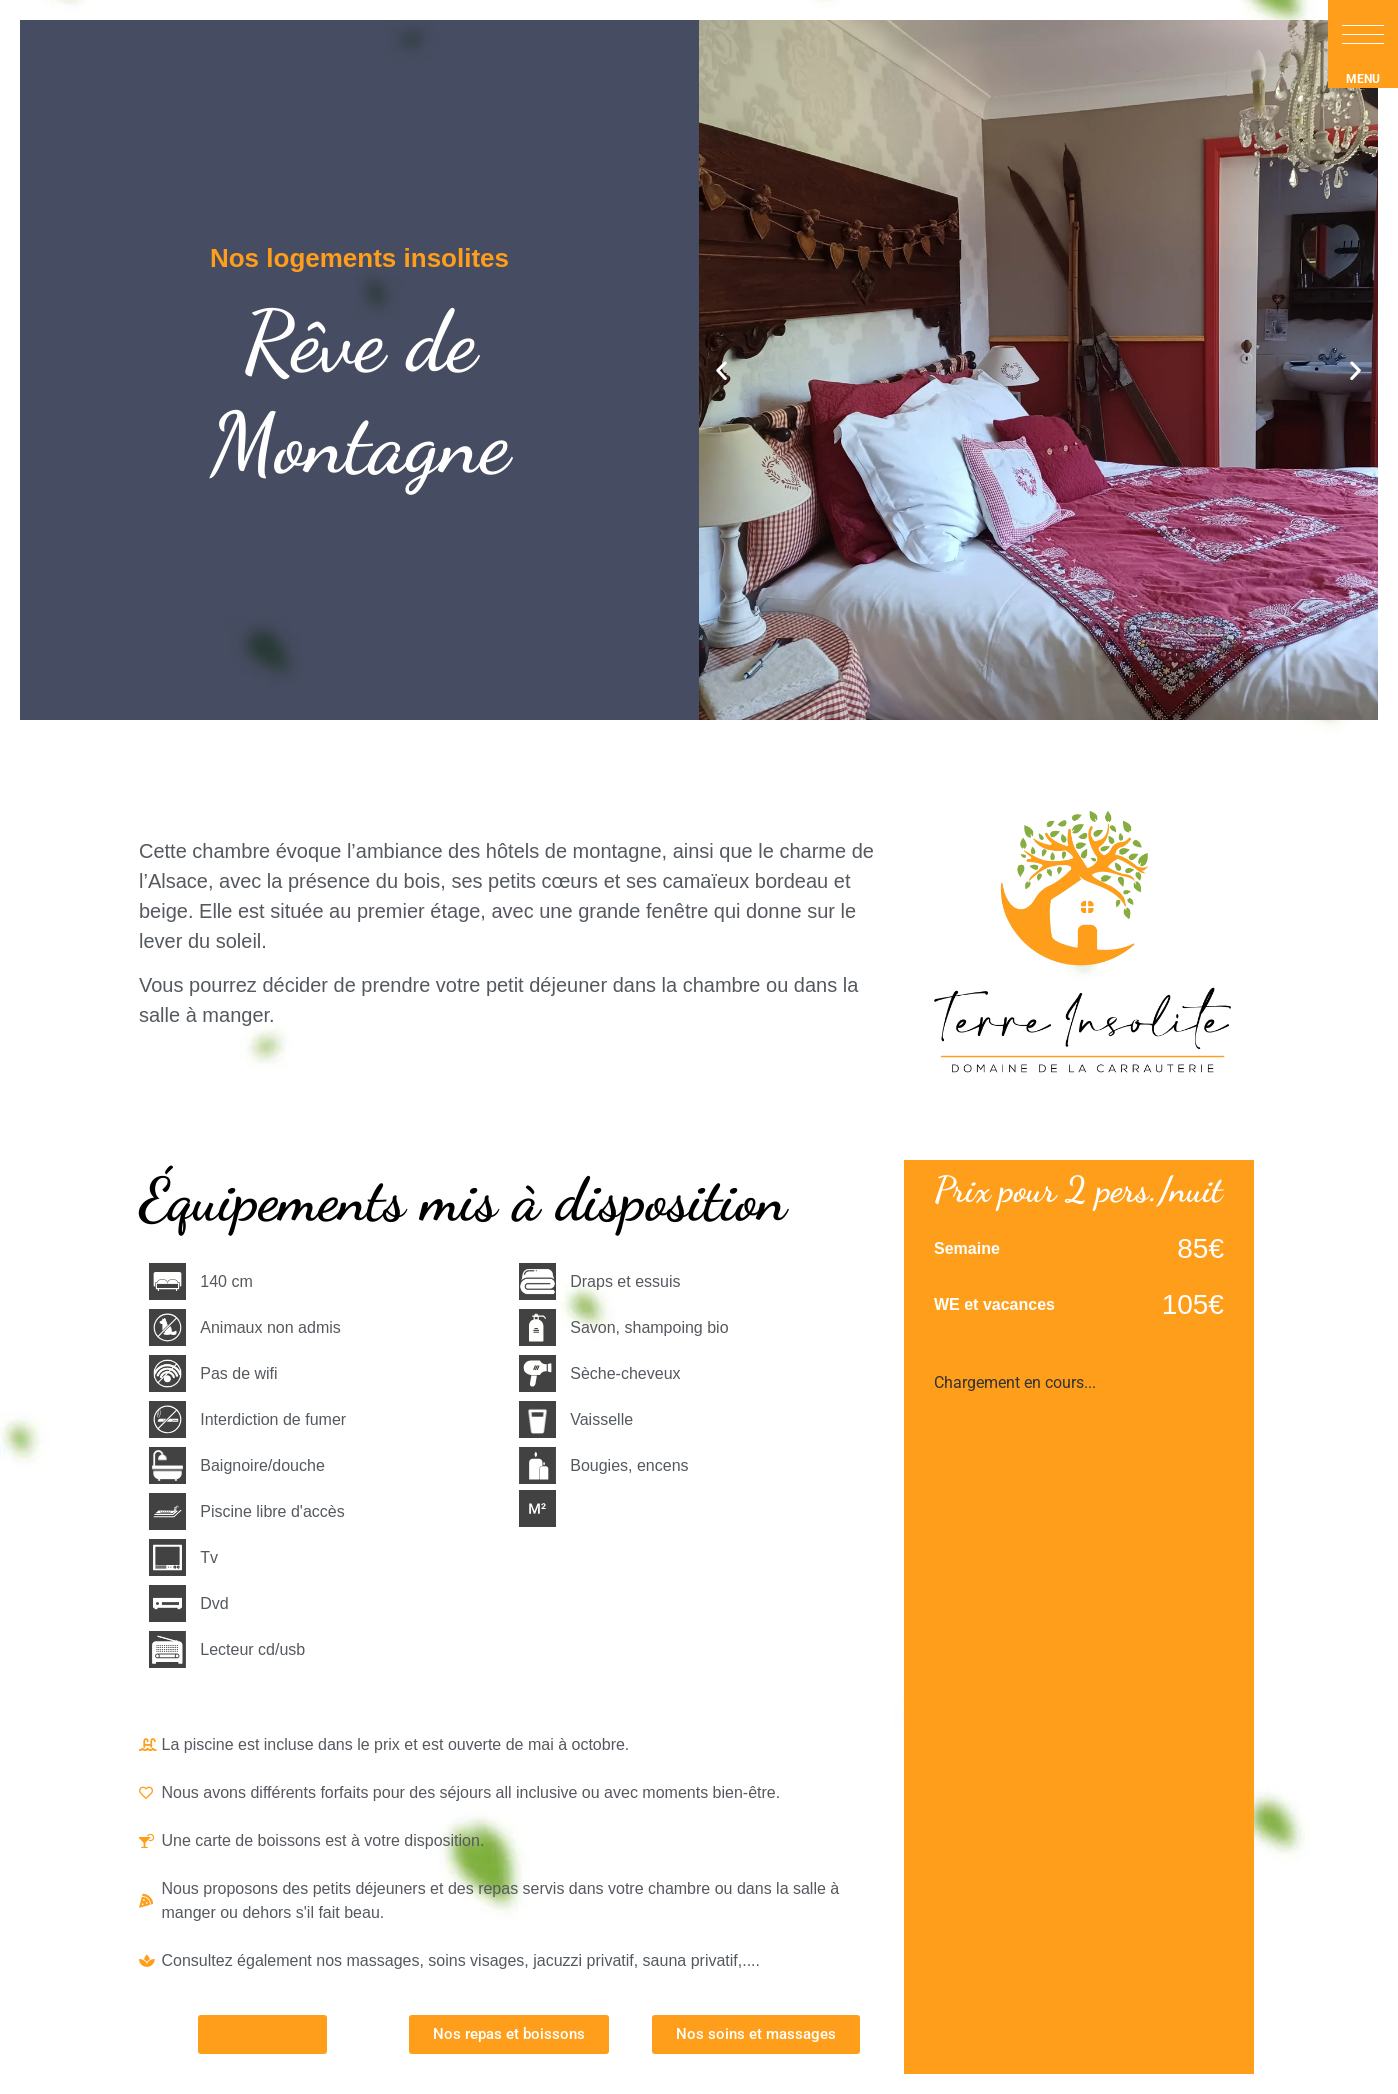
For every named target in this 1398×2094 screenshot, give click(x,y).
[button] (1363, 35)
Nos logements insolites (359, 258)
